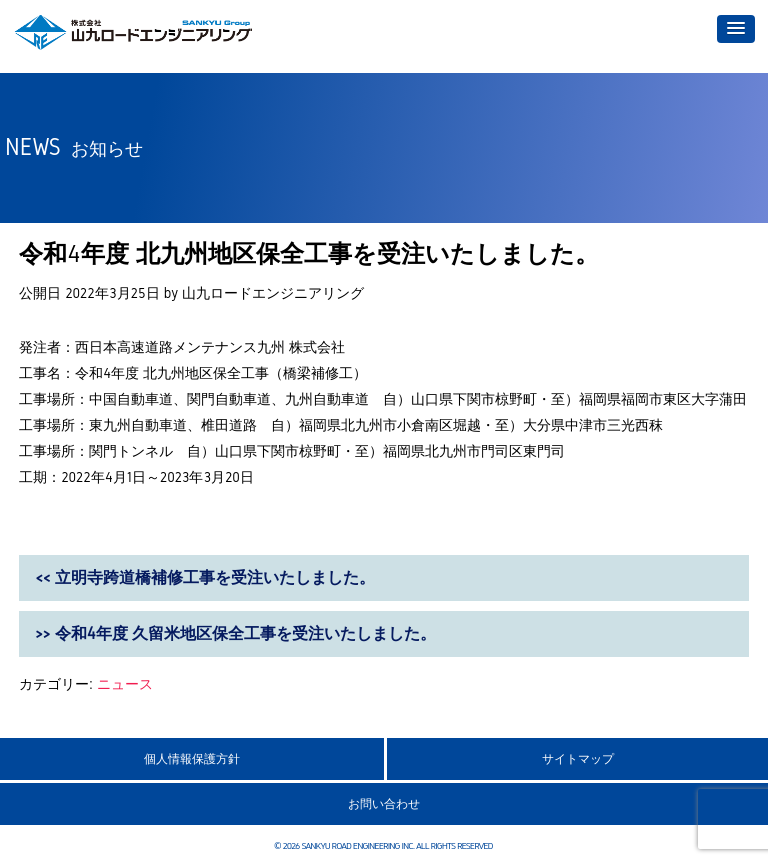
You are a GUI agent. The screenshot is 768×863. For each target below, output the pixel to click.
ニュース (125, 684)
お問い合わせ (384, 804)
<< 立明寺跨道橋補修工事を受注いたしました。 (205, 577)
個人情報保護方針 (192, 759)
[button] (736, 29)
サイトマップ (578, 759)
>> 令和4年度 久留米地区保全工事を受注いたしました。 (235, 633)
